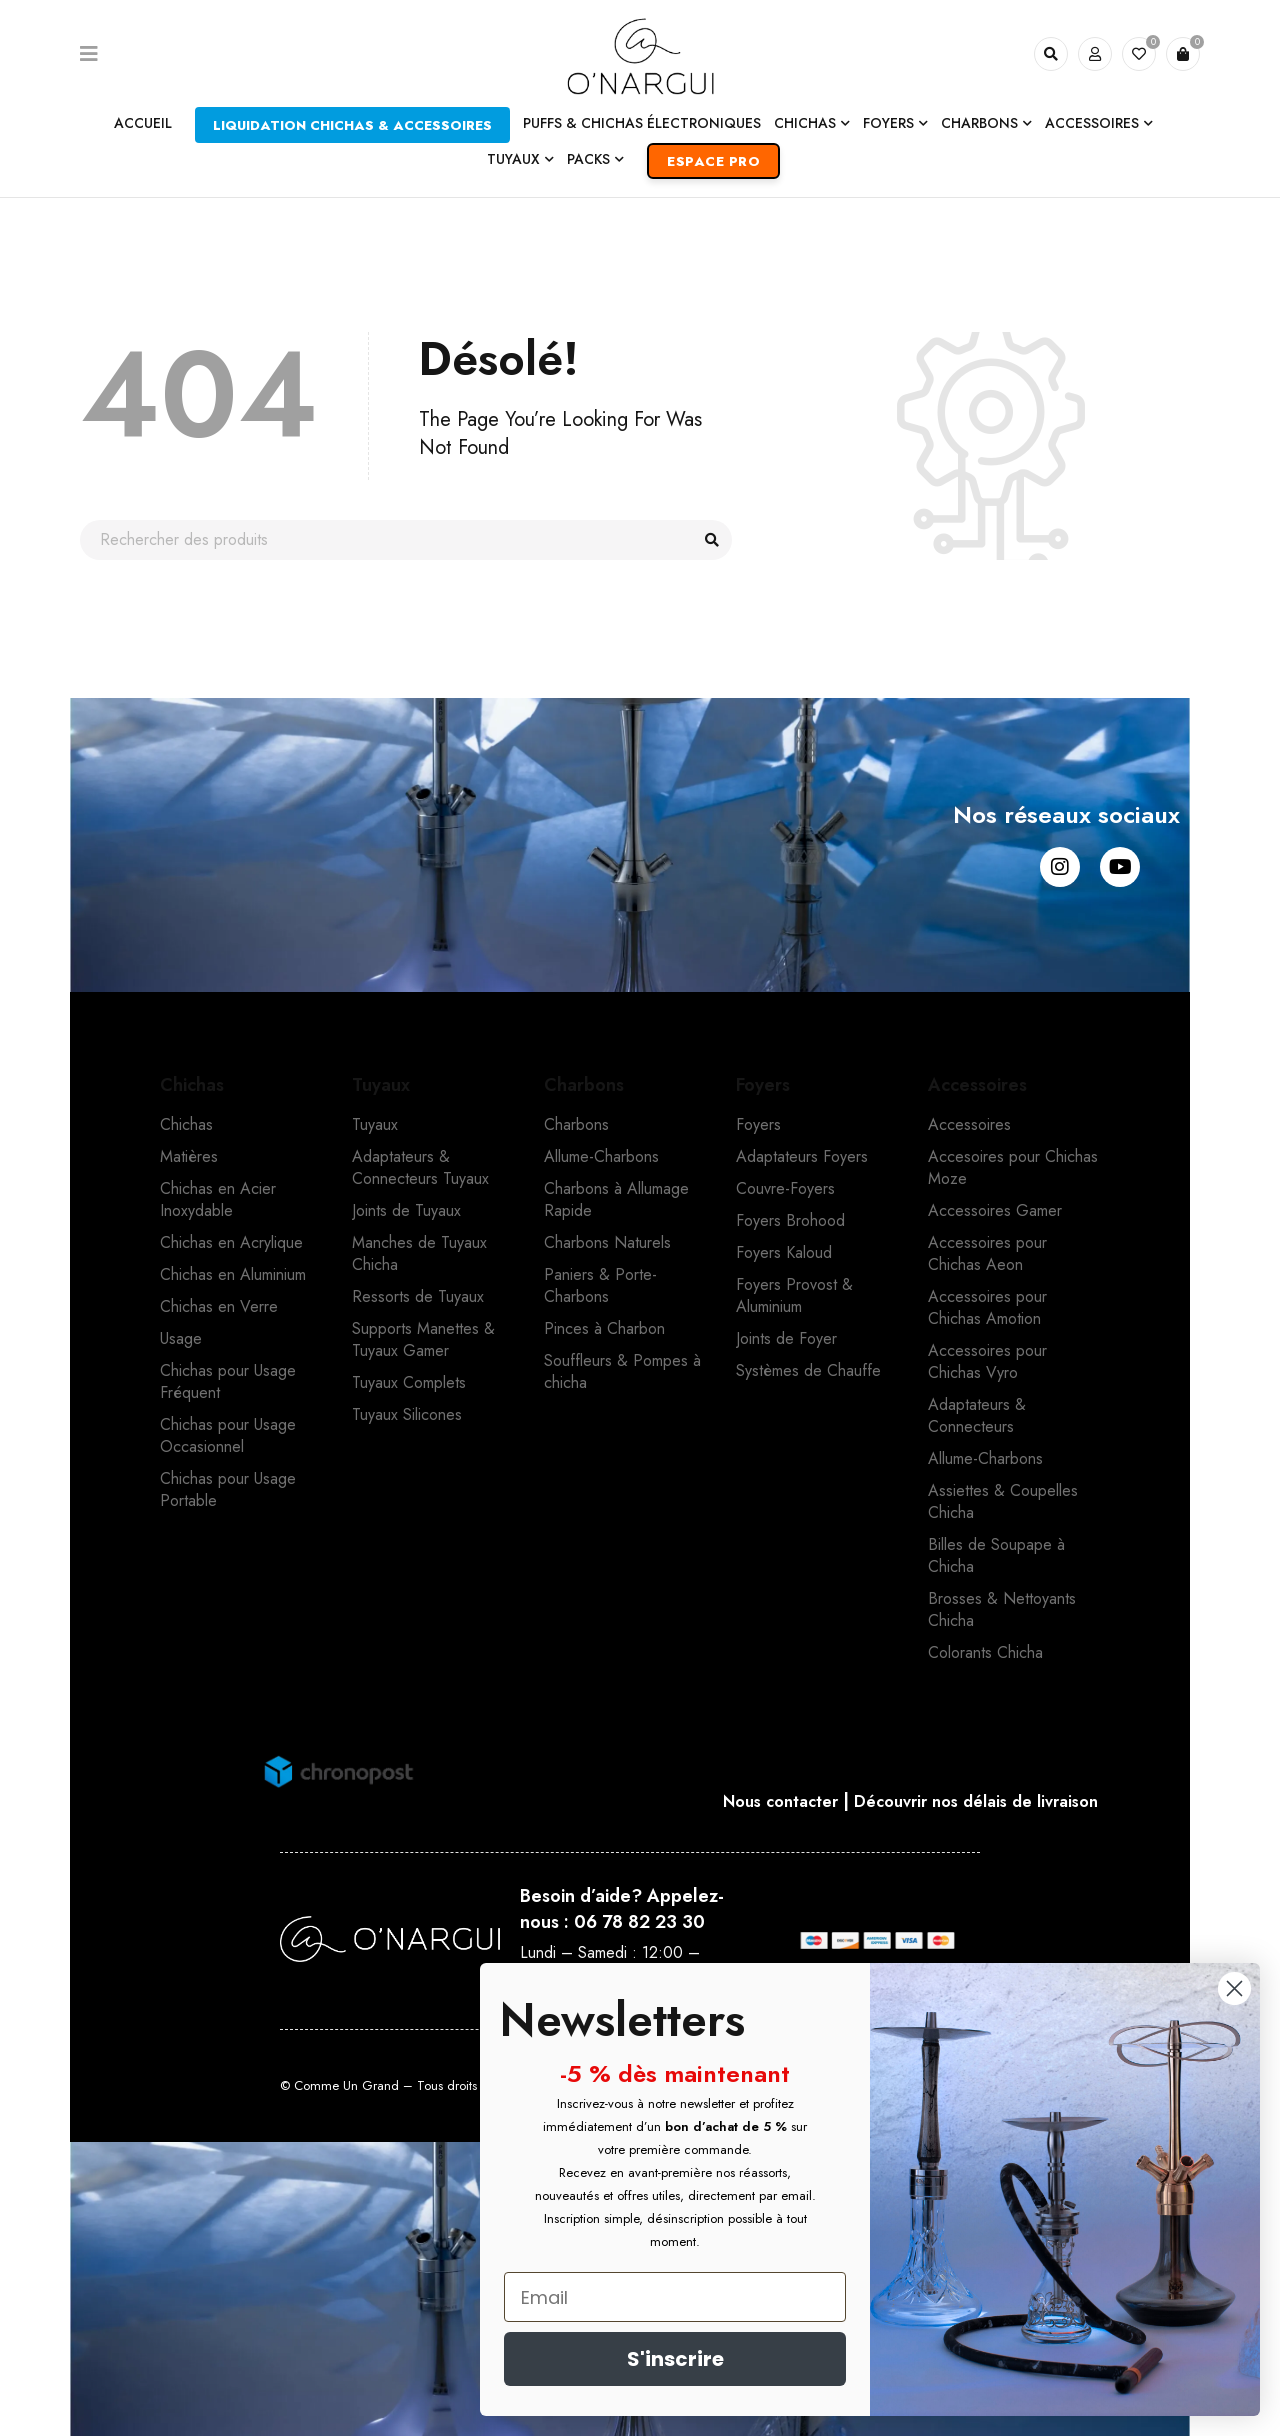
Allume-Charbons (601, 1156)
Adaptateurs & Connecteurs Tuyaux (420, 1167)
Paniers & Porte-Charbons (600, 1285)
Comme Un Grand (346, 2085)
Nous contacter (767, 1801)
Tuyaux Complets (409, 1382)
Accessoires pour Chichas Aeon (987, 1253)
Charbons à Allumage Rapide (616, 1199)
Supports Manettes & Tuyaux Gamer (423, 1339)
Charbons (576, 1124)
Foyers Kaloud (784, 1252)
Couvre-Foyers (785, 1188)
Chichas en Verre (219, 1306)
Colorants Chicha (985, 1652)
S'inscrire (675, 2359)
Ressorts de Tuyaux (418, 1296)
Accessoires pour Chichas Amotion (987, 1307)
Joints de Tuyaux (406, 1210)
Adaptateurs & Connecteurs (977, 1415)
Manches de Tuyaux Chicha (419, 1253)
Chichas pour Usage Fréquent (228, 1381)
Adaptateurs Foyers (802, 1156)
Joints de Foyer (786, 1338)
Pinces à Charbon (604, 1328)
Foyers (758, 1124)
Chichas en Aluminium (233, 1274)
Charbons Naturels (607, 1242)
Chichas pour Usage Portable (228, 1489)
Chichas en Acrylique (231, 1242)
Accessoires (969, 1124)
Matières (189, 1156)
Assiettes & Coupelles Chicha (1003, 1501)
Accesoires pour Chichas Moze (1013, 1167)
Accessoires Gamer (995, 1210)
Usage (181, 1338)
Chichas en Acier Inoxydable (218, 1199)
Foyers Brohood (790, 1220)
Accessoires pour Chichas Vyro (987, 1361)
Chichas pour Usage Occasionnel (228, 1435)
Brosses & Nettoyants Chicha (1002, 1609)
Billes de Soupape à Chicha (996, 1555)
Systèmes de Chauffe (808, 1370)
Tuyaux (375, 1124)
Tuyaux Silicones (407, 1414)
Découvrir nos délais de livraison (981, 1801)
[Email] (675, 2297)
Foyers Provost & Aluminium (794, 1295)
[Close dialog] (1234, 1988)
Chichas (186, 1124)
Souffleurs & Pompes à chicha (622, 1371)
